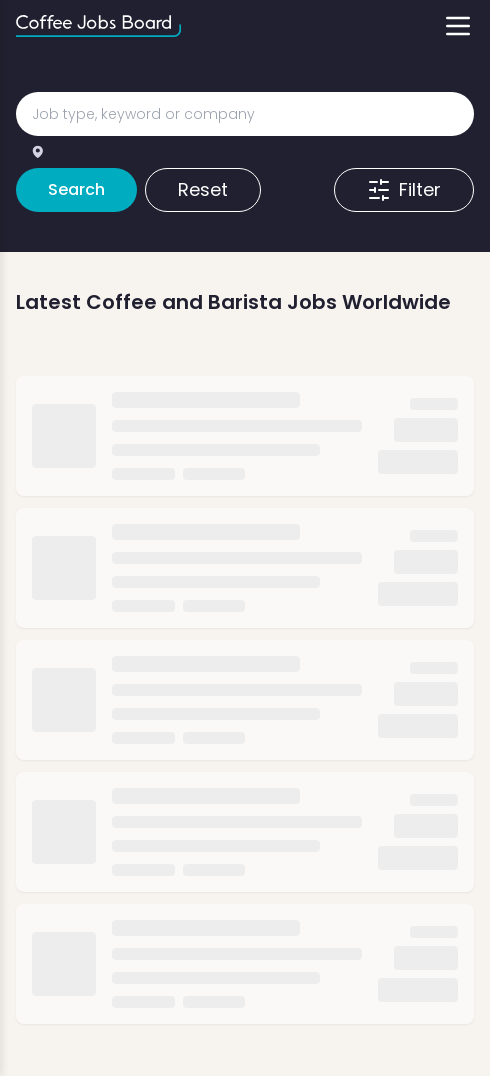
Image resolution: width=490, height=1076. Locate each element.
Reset (203, 189)
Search (76, 189)
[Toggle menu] (458, 26)
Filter (404, 189)
